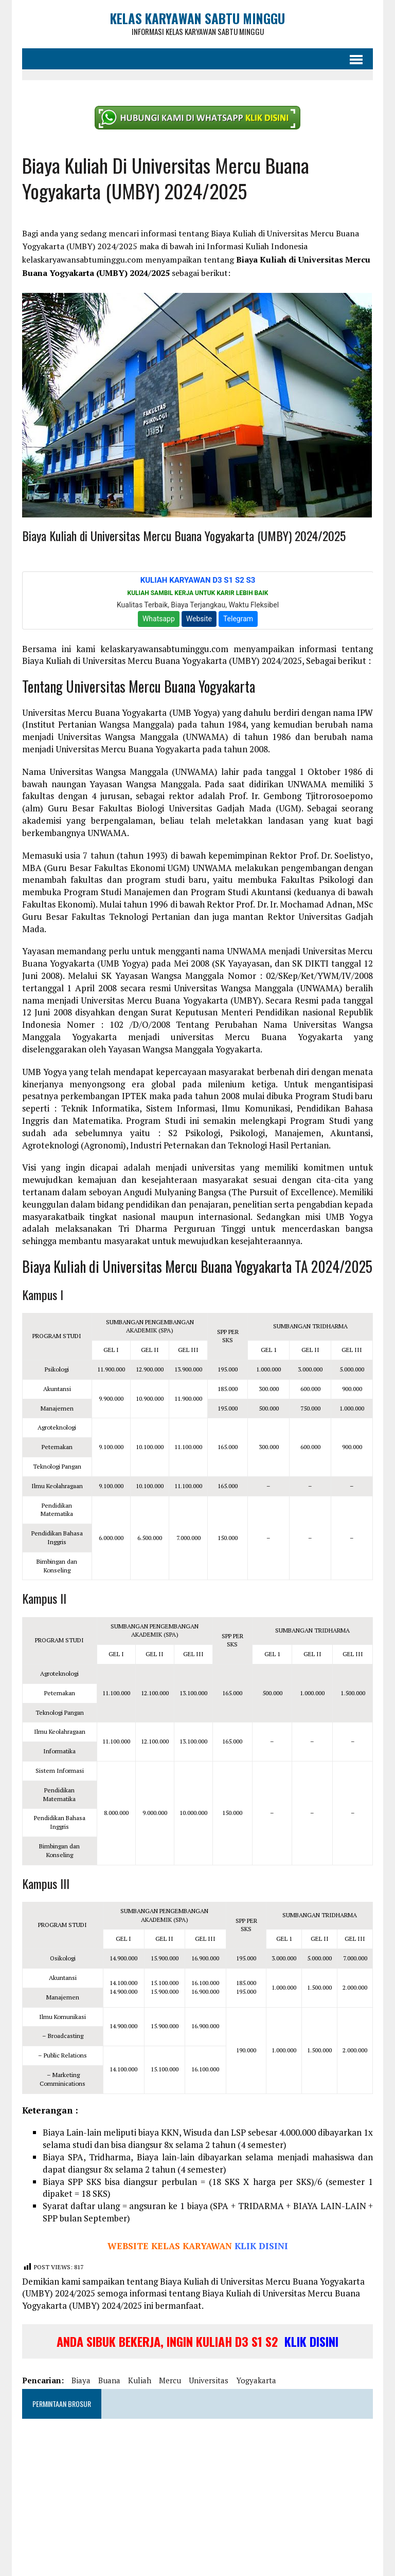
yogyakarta (254, 2370)
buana (107, 2370)
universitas (206, 2370)
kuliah (137, 2370)
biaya (78, 2370)
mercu (167, 2370)
